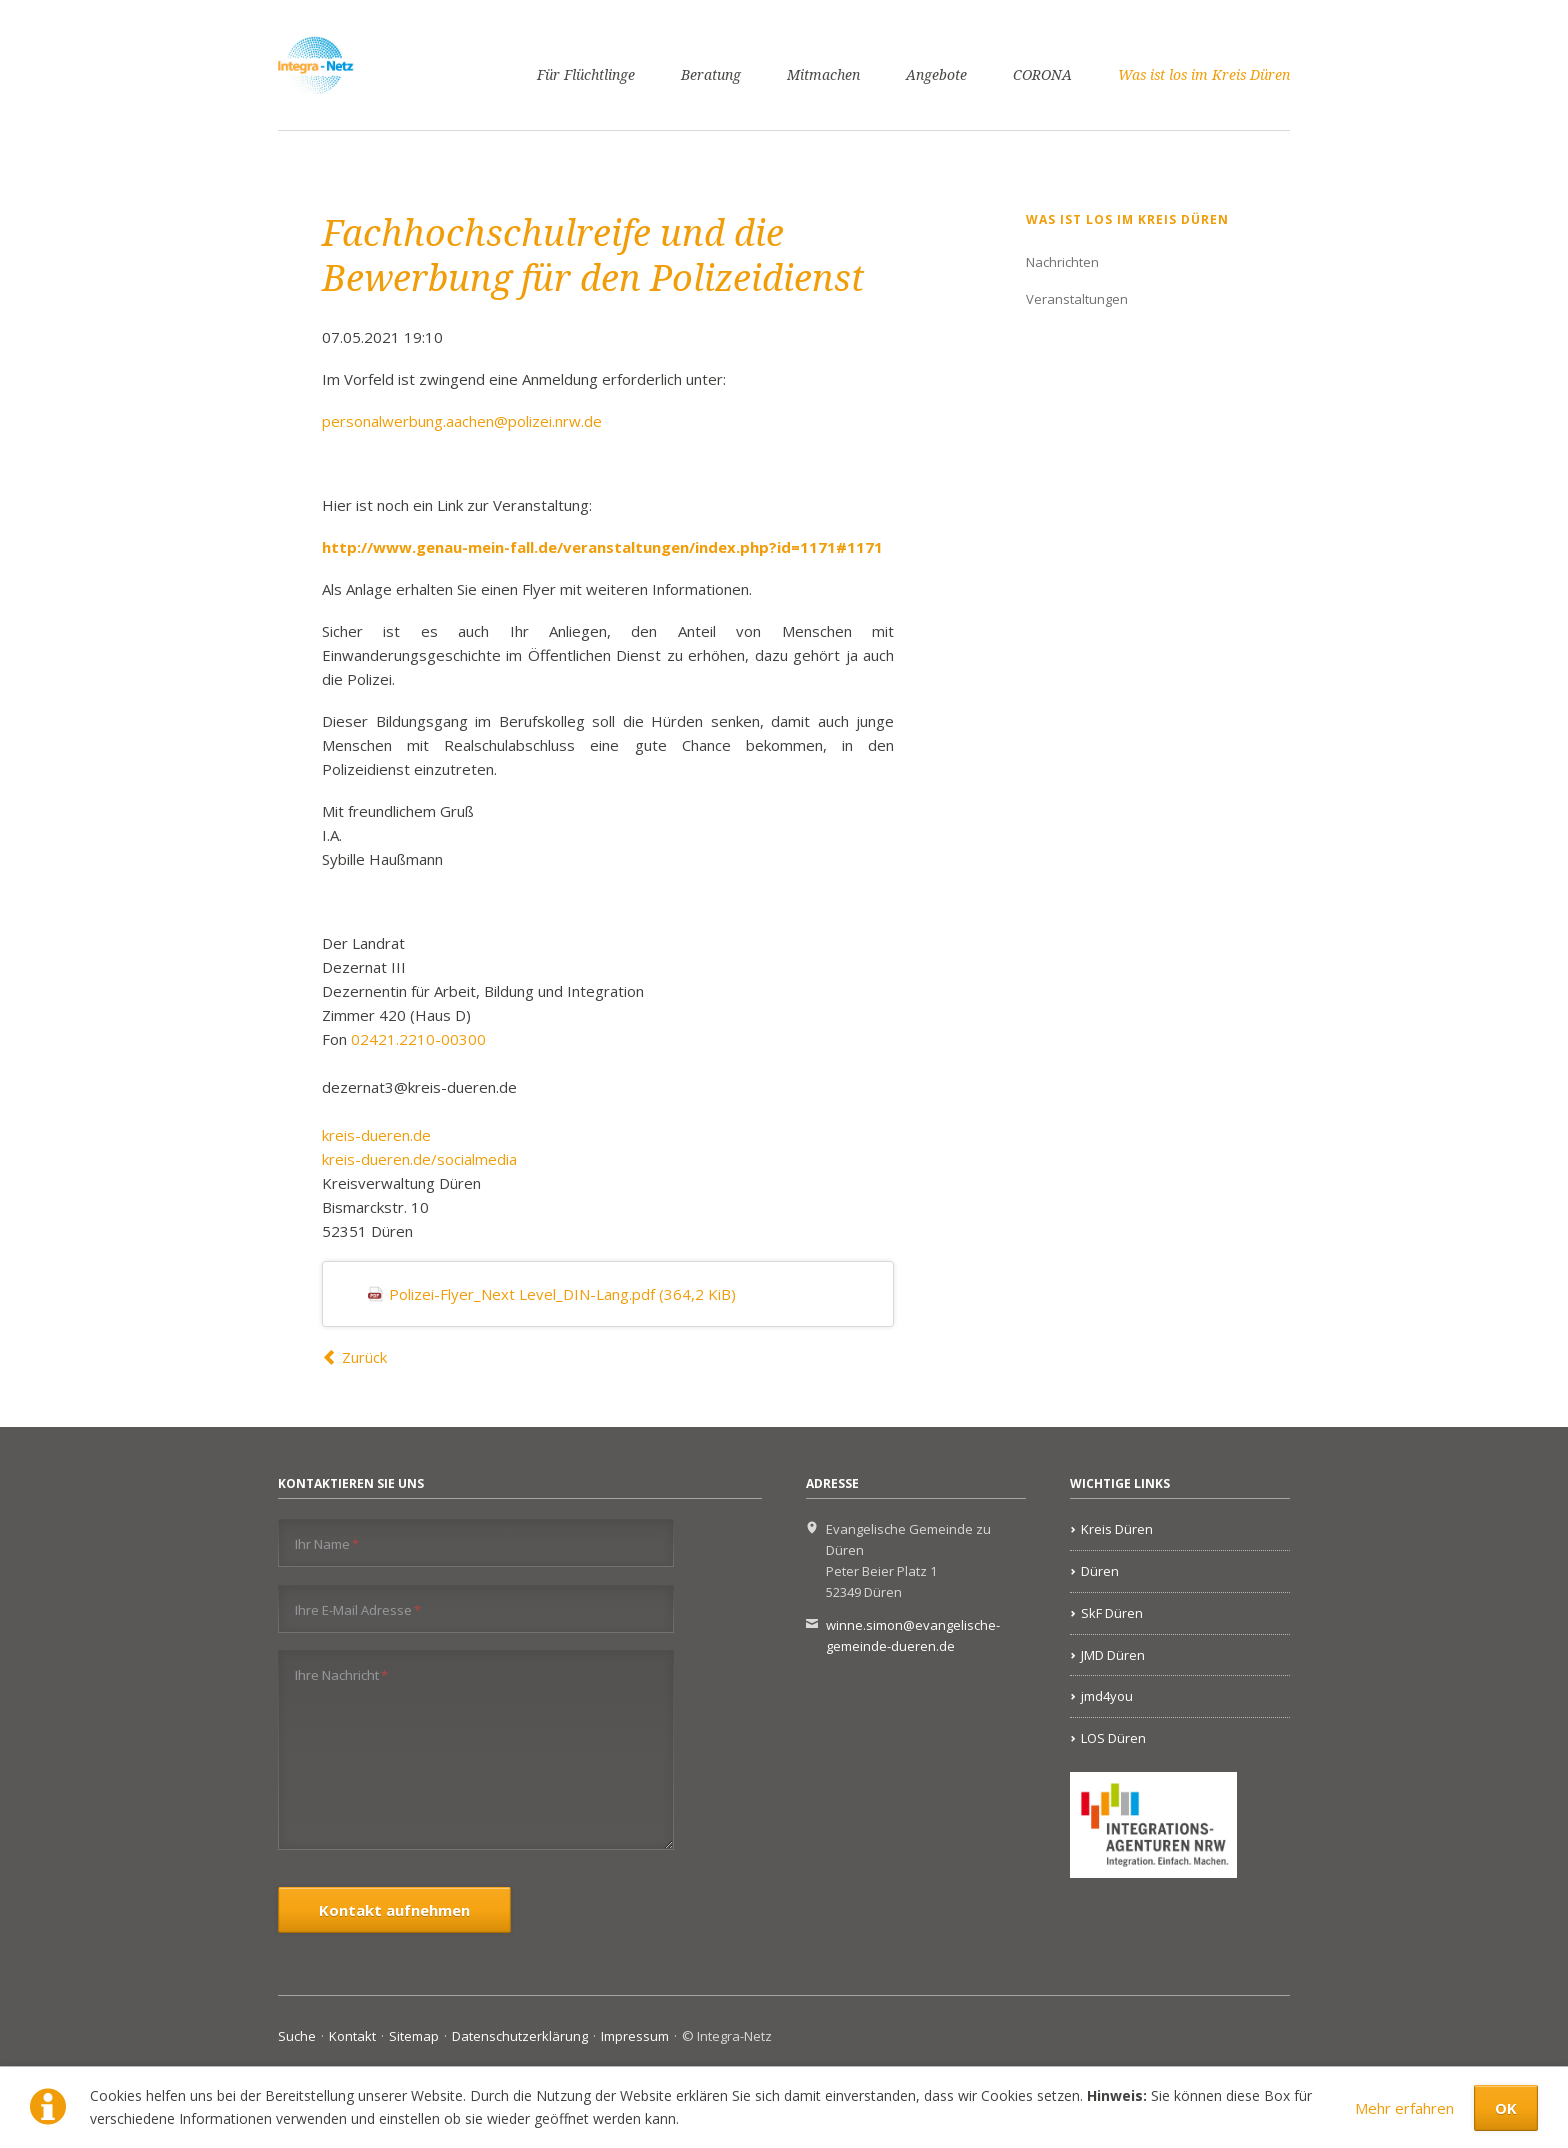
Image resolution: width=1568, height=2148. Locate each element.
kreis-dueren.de (376, 1135)
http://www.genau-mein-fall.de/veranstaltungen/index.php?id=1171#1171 (602, 547)
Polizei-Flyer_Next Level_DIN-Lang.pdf (562, 1294)
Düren (1100, 1571)
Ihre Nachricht (341, 1674)
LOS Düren (1113, 1738)
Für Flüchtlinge (586, 75)
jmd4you (1107, 1696)
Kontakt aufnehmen (394, 1910)
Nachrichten (1062, 262)
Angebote (936, 75)
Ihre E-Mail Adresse (358, 1609)
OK (1506, 2108)
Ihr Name (327, 1543)
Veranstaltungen (1077, 299)
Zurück (364, 1357)
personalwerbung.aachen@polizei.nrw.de (462, 421)
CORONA (1042, 75)
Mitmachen (823, 75)
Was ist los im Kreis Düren (1204, 75)
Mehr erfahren (1404, 2108)
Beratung (711, 75)
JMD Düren (1113, 1655)
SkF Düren (1112, 1613)
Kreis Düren (1117, 1529)
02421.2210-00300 (418, 1039)
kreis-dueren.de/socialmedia (419, 1159)
